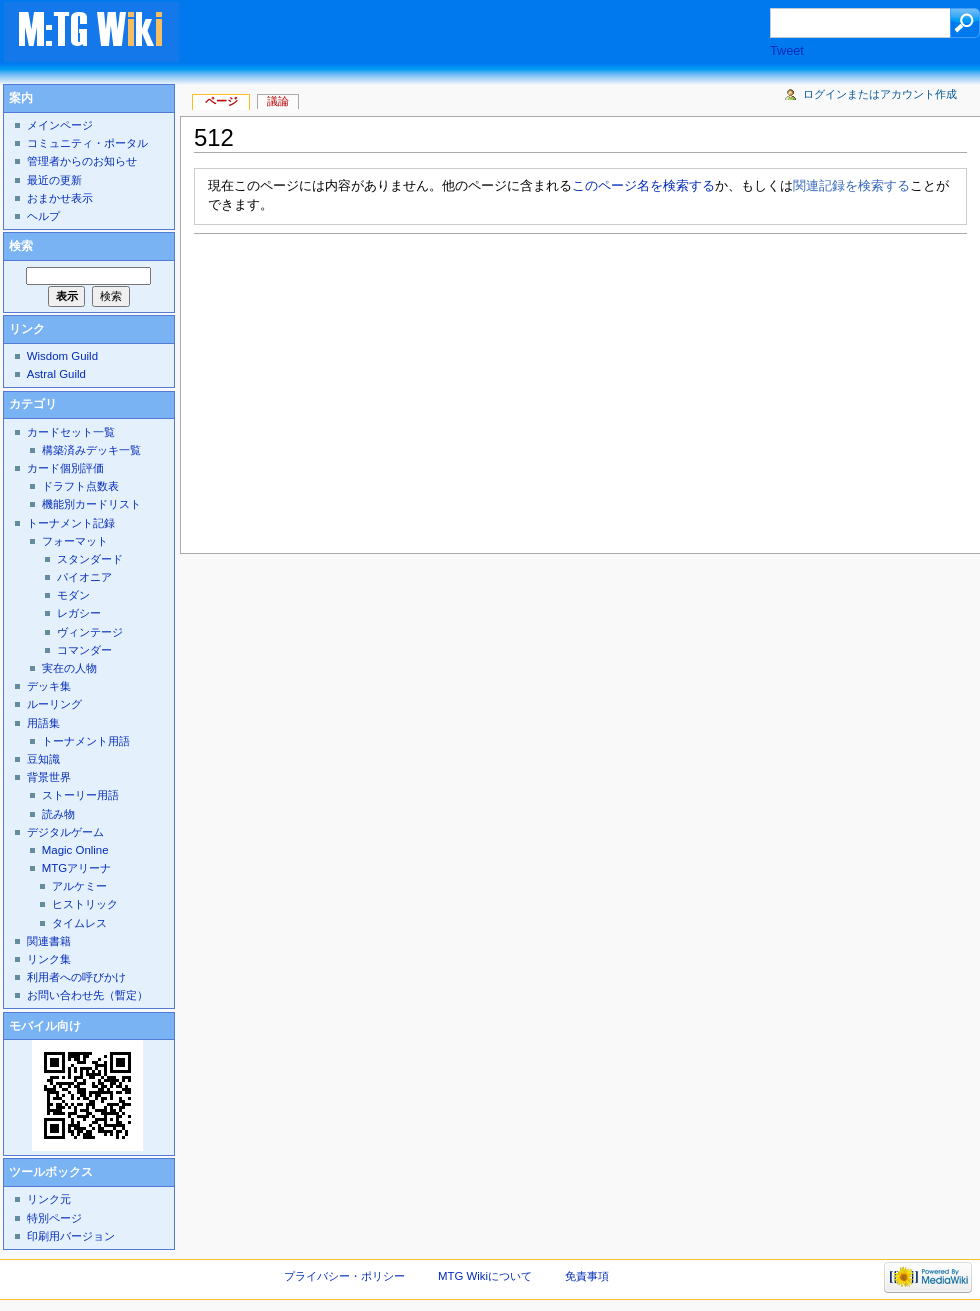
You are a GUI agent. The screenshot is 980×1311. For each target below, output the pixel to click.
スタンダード (90, 559)
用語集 (43, 723)
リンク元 (49, 1199)
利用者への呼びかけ (76, 977)
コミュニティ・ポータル (87, 143)
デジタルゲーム (65, 832)
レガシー (79, 613)
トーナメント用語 (86, 741)
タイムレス (79, 923)
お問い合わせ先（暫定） (87, 995)
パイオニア (84, 577)
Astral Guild (56, 374)
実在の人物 (69, 668)
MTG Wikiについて (485, 1276)
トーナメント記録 (71, 523)
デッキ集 (49, 686)
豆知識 (43, 759)
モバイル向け (45, 1026)
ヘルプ (43, 216)
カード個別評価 (65, 468)
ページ (221, 101)
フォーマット (75, 541)
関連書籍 (49, 941)
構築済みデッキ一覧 (91, 450)
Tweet (787, 51)
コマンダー (84, 650)
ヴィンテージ (90, 632)
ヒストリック (85, 904)
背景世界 (49, 777)
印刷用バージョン (71, 1236)
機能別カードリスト (91, 504)
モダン (73, 595)
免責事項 (587, 1276)
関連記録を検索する (851, 186)
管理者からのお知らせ (82, 161)
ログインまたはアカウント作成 (880, 94)
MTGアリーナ (76, 868)
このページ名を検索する (643, 186)
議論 (278, 101)
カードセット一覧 (71, 432)
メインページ (60, 125)
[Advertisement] (384, 388)
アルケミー (79, 886)
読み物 (58, 814)
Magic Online (75, 850)
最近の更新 (54, 180)
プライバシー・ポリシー (344, 1276)
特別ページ (54, 1218)
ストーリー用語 (80, 795)
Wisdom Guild (62, 356)
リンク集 (49, 959)
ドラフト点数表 (80, 486)
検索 (21, 246)
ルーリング (54, 704)
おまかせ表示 (60, 198)
